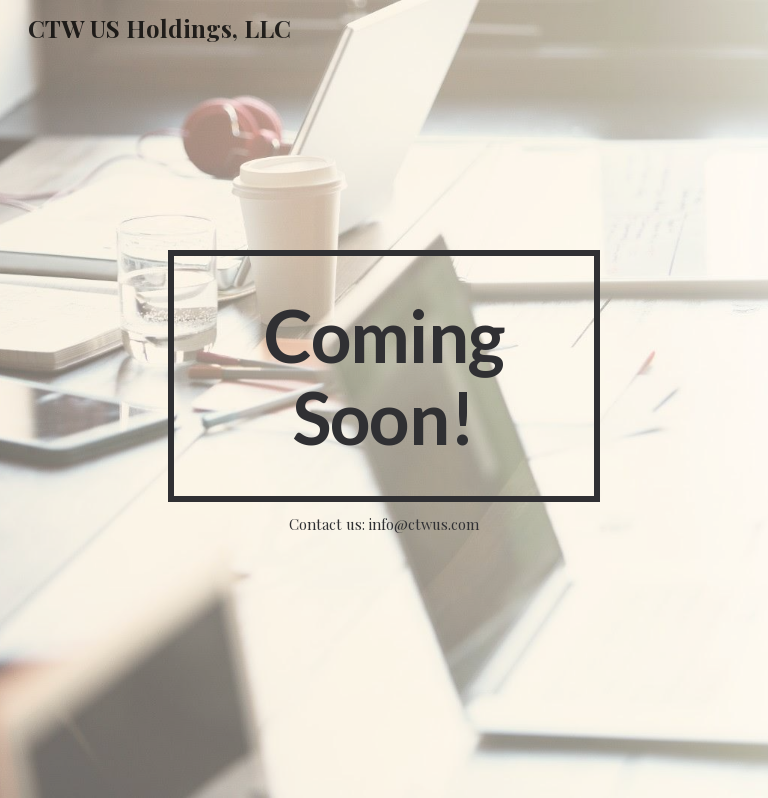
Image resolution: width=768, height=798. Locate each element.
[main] (383, 376)
